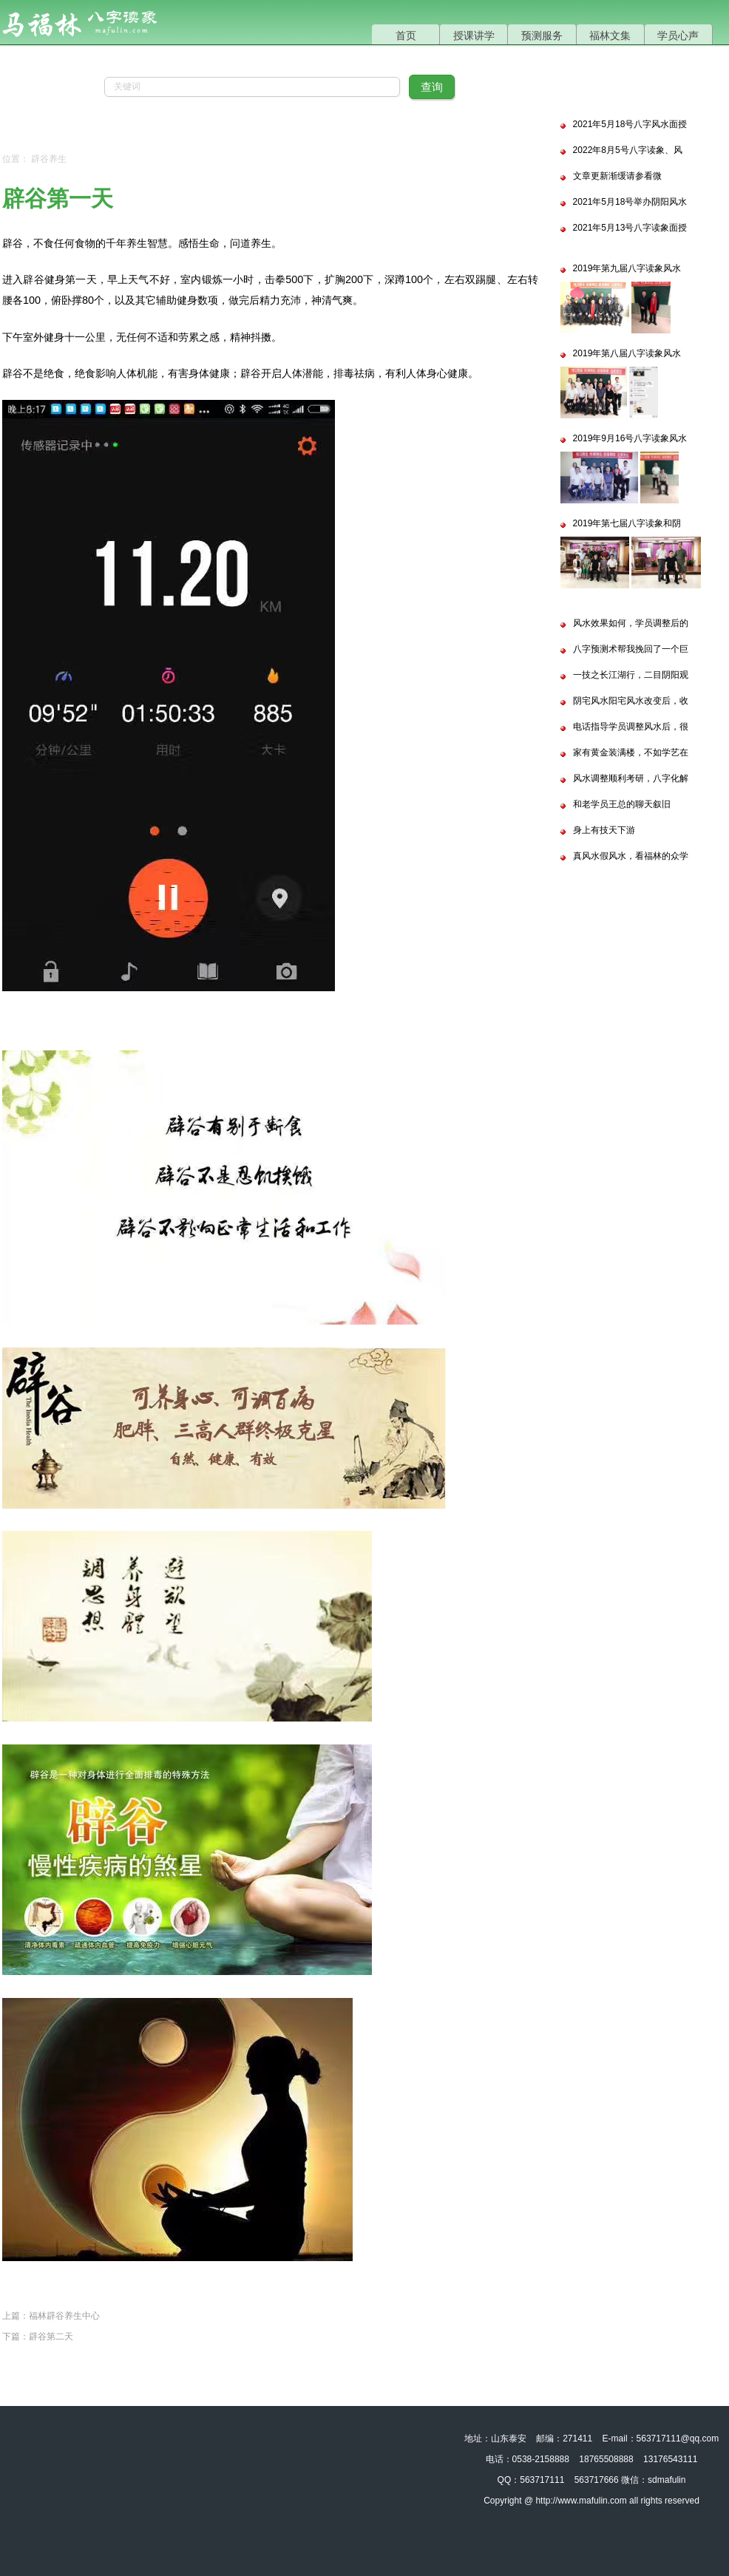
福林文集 (610, 35)
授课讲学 (474, 35)
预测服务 (542, 35)
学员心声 (678, 35)
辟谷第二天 (51, 2336)
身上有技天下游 (604, 830)
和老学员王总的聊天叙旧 (622, 804)
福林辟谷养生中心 (64, 2316)
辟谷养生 (49, 159)
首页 (406, 35)
